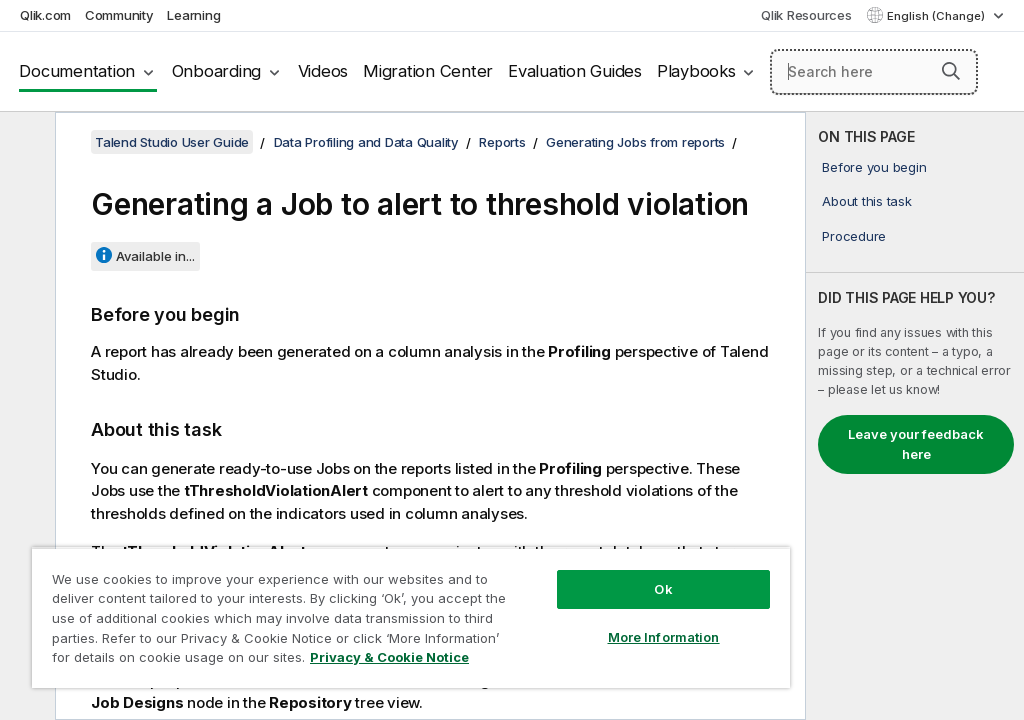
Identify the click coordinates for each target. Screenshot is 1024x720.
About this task (866, 201)
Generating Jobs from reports (635, 142)
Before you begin (874, 167)
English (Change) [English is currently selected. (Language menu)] (937, 16)
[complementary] (915, 416)
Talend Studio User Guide (172, 142)
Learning (193, 15)
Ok (663, 589)
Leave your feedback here (916, 444)
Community (119, 15)
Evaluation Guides (575, 71)
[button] (951, 71)
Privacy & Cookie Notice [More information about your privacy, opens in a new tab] (389, 657)
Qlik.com (45, 15)
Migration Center (428, 71)
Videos (323, 71)
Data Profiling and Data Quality (366, 142)
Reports (502, 142)
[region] (411, 617)
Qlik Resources (806, 15)
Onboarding (217, 71)
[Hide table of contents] (25, 143)
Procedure (854, 236)
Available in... (155, 256)
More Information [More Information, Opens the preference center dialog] (664, 637)
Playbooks (696, 71)
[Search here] (874, 72)
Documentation (77, 71)
